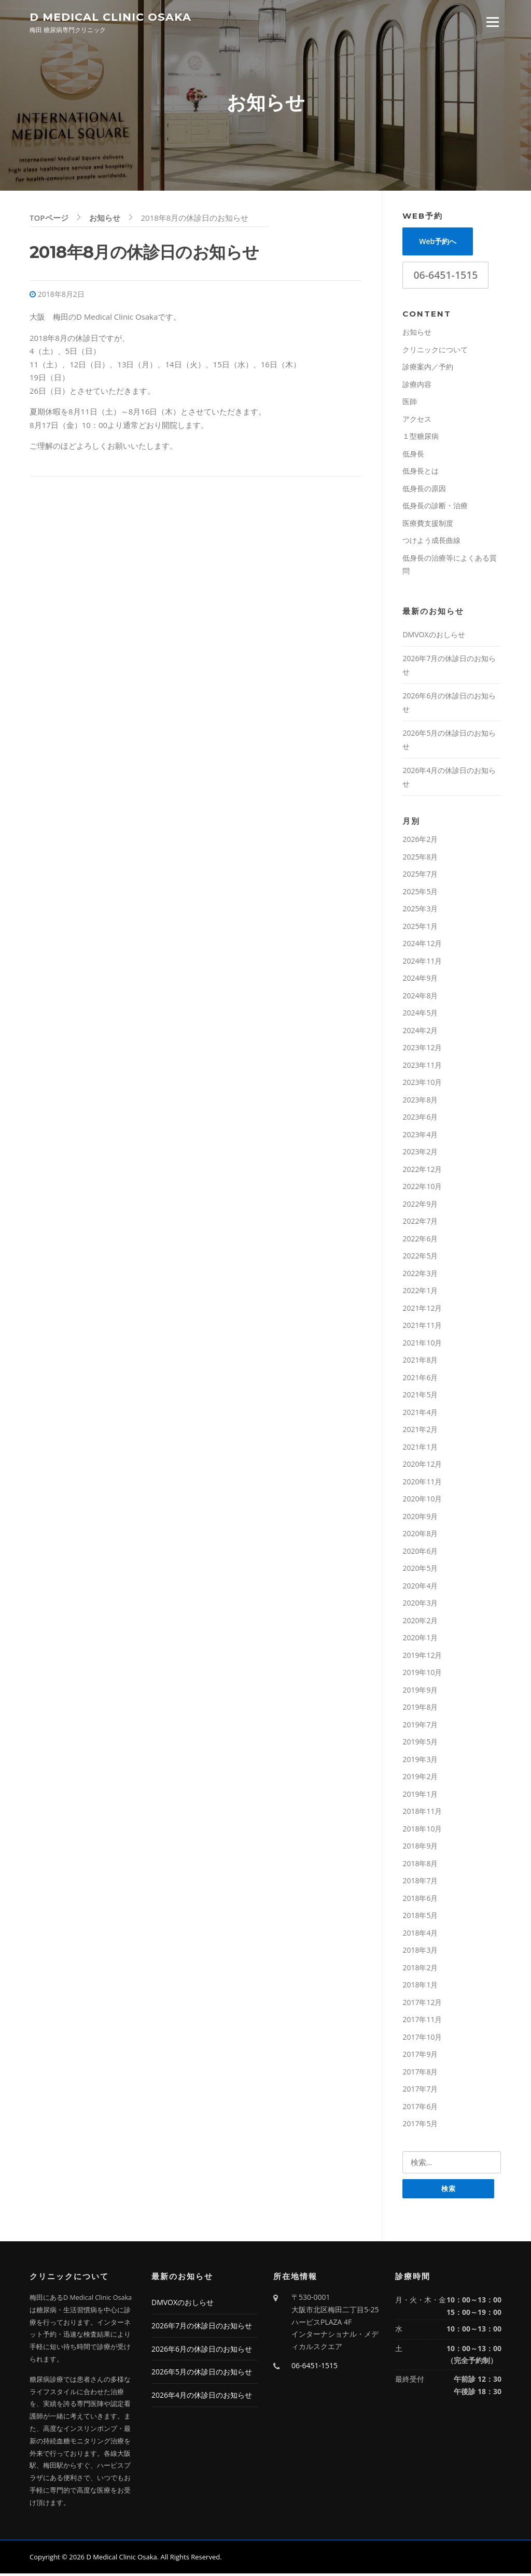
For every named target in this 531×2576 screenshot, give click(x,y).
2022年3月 (420, 1275)
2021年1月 (420, 1448)
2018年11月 (422, 1813)
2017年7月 (420, 2091)
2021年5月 (420, 1396)
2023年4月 (420, 1136)
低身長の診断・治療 (435, 507)
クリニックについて (435, 351)
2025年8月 (420, 858)
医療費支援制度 (427, 524)
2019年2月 (420, 1778)
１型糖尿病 (420, 438)
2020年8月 (420, 1535)
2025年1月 (420, 928)
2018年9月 (420, 1848)
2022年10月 (422, 1188)
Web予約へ (437, 243)
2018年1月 (420, 1987)
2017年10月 (422, 2038)
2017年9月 (420, 2056)
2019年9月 (420, 1691)
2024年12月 (422, 945)
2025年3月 (420, 910)
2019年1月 (420, 1795)
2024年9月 (420, 980)
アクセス (416, 420)
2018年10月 (422, 1830)
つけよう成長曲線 (431, 542)
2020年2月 (420, 1622)
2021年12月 (422, 1309)
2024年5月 (420, 1015)
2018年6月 (420, 1900)
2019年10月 (422, 1674)
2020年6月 (420, 1552)
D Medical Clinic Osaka (110, 16)
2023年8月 (420, 1101)
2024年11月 (422, 962)
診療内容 (416, 386)
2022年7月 (420, 1223)
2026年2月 (420, 841)
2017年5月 (420, 2125)
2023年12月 (422, 1049)
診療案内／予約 (427, 369)
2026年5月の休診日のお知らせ (201, 2374)
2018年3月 (420, 1952)
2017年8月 (420, 2073)
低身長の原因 (424, 490)
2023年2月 (420, 1153)
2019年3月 (420, 1761)
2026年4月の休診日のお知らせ (201, 2397)
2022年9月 (420, 1205)
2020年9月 (420, 1518)
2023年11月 (422, 1066)
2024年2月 (420, 1032)
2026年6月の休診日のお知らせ (201, 2351)
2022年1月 (420, 1292)
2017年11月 (422, 2021)
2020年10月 (422, 1501)
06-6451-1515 (445, 277)
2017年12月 (422, 2004)
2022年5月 (420, 1258)
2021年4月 (420, 1414)
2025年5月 (420, 893)
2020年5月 (420, 1570)
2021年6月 (420, 1379)
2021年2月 (420, 1431)
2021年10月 (422, 1344)
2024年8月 (420, 997)
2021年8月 (420, 1362)
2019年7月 (420, 1726)
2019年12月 (422, 1657)
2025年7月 (420, 876)
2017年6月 (420, 2108)
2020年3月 (420, 1605)
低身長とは (420, 473)
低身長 (413, 455)
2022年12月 (422, 1171)
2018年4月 (420, 1934)
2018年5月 (420, 1917)
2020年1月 (420, 1639)
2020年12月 (422, 1466)
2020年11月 (422, 1483)
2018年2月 (420, 1969)
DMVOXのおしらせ (433, 636)
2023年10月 (422, 1084)
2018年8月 (420, 1865)
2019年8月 (420, 1709)
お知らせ (416, 334)
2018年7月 (420, 1882)
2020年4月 (420, 1587)
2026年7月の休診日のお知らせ (201, 2328)
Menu (492, 22)
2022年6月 (420, 1240)
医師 (409, 403)
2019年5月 (420, 1744)
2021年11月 (422, 1327)
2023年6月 (420, 1119)
